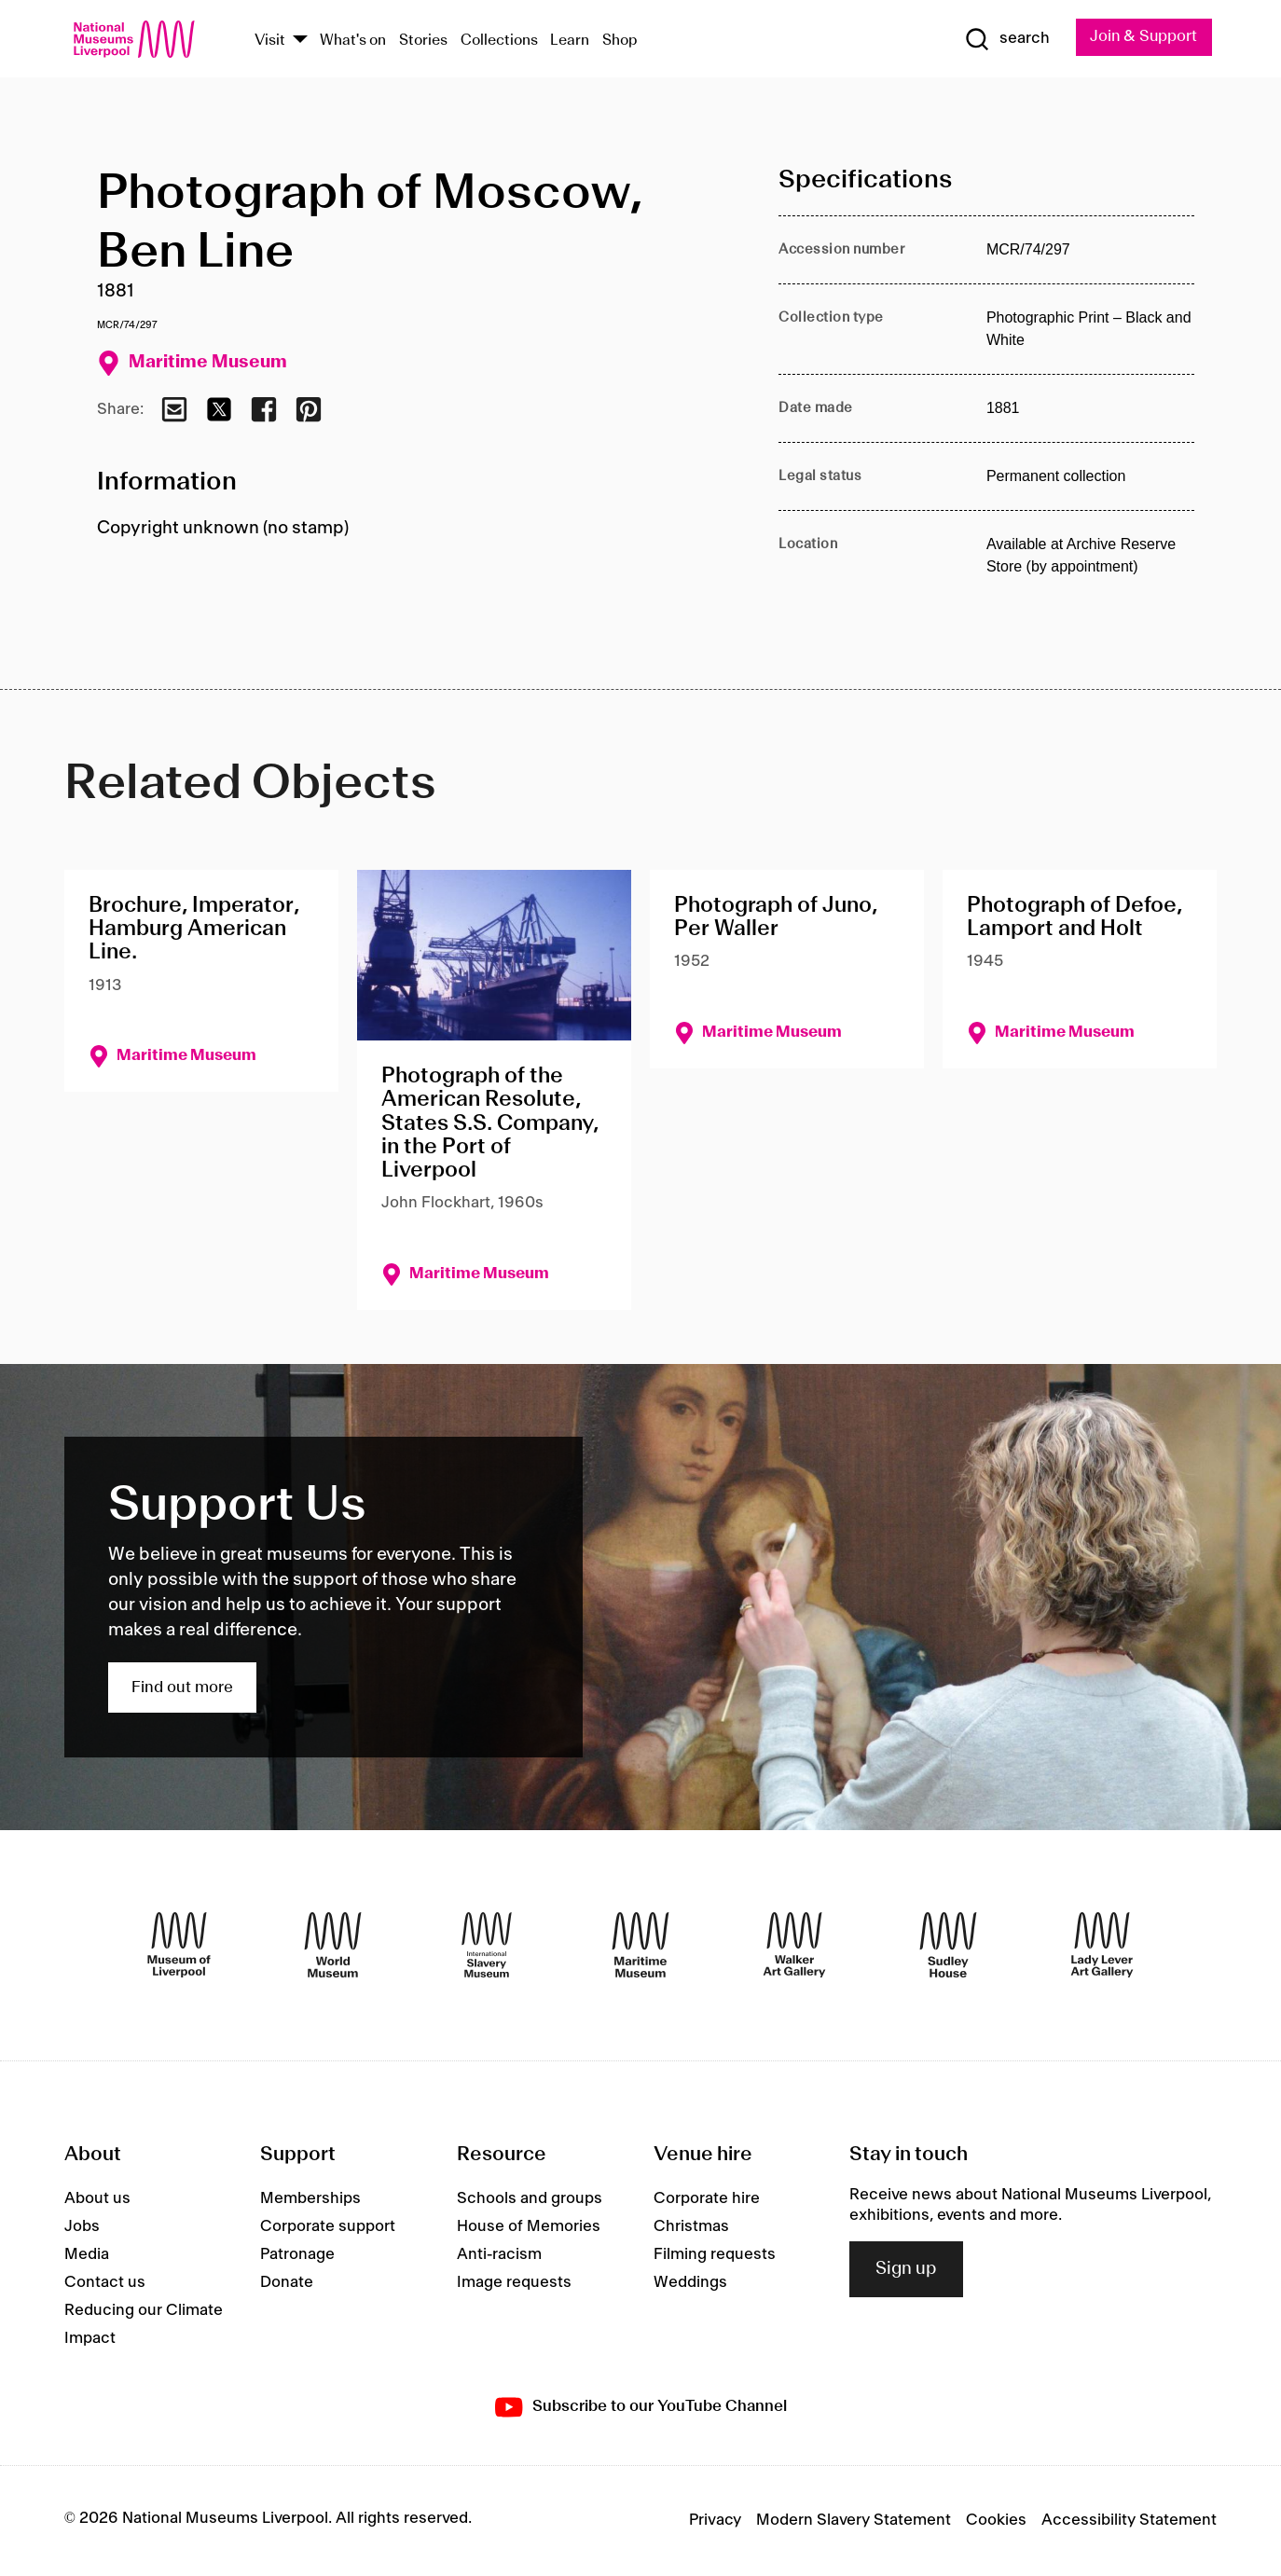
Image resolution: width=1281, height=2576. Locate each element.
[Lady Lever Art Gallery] (1102, 1945)
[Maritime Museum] (640, 1945)
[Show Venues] (300, 40)
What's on (353, 40)
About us (97, 2198)
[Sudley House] (948, 1945)
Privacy (715, 2521)
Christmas (691, 2226)
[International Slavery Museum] (486, 1945)
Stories (423, 40)
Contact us (104, 2282)
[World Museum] (333, 1945)
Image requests (514, 2282)
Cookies (996, 2521)
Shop (620, 40)
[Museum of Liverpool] (179, 1945)
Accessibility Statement (1129, 2521)
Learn (569, 40)
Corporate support (327, 2226)
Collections (499, 40)
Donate (286, 2282)
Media (86, 2254)
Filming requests (715, 2254)
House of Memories (528, 2226)
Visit (270, 40)
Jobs (82, 2226)
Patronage (297, 2254)
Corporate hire (707, 2198)
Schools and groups (529, 2198)
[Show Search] (1005, 39)
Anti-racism (499, 2254)
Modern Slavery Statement (853, 2521)
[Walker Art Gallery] (794, 1945)
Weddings (690, 2282)
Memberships (310, 2198)
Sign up (906, 2269)
